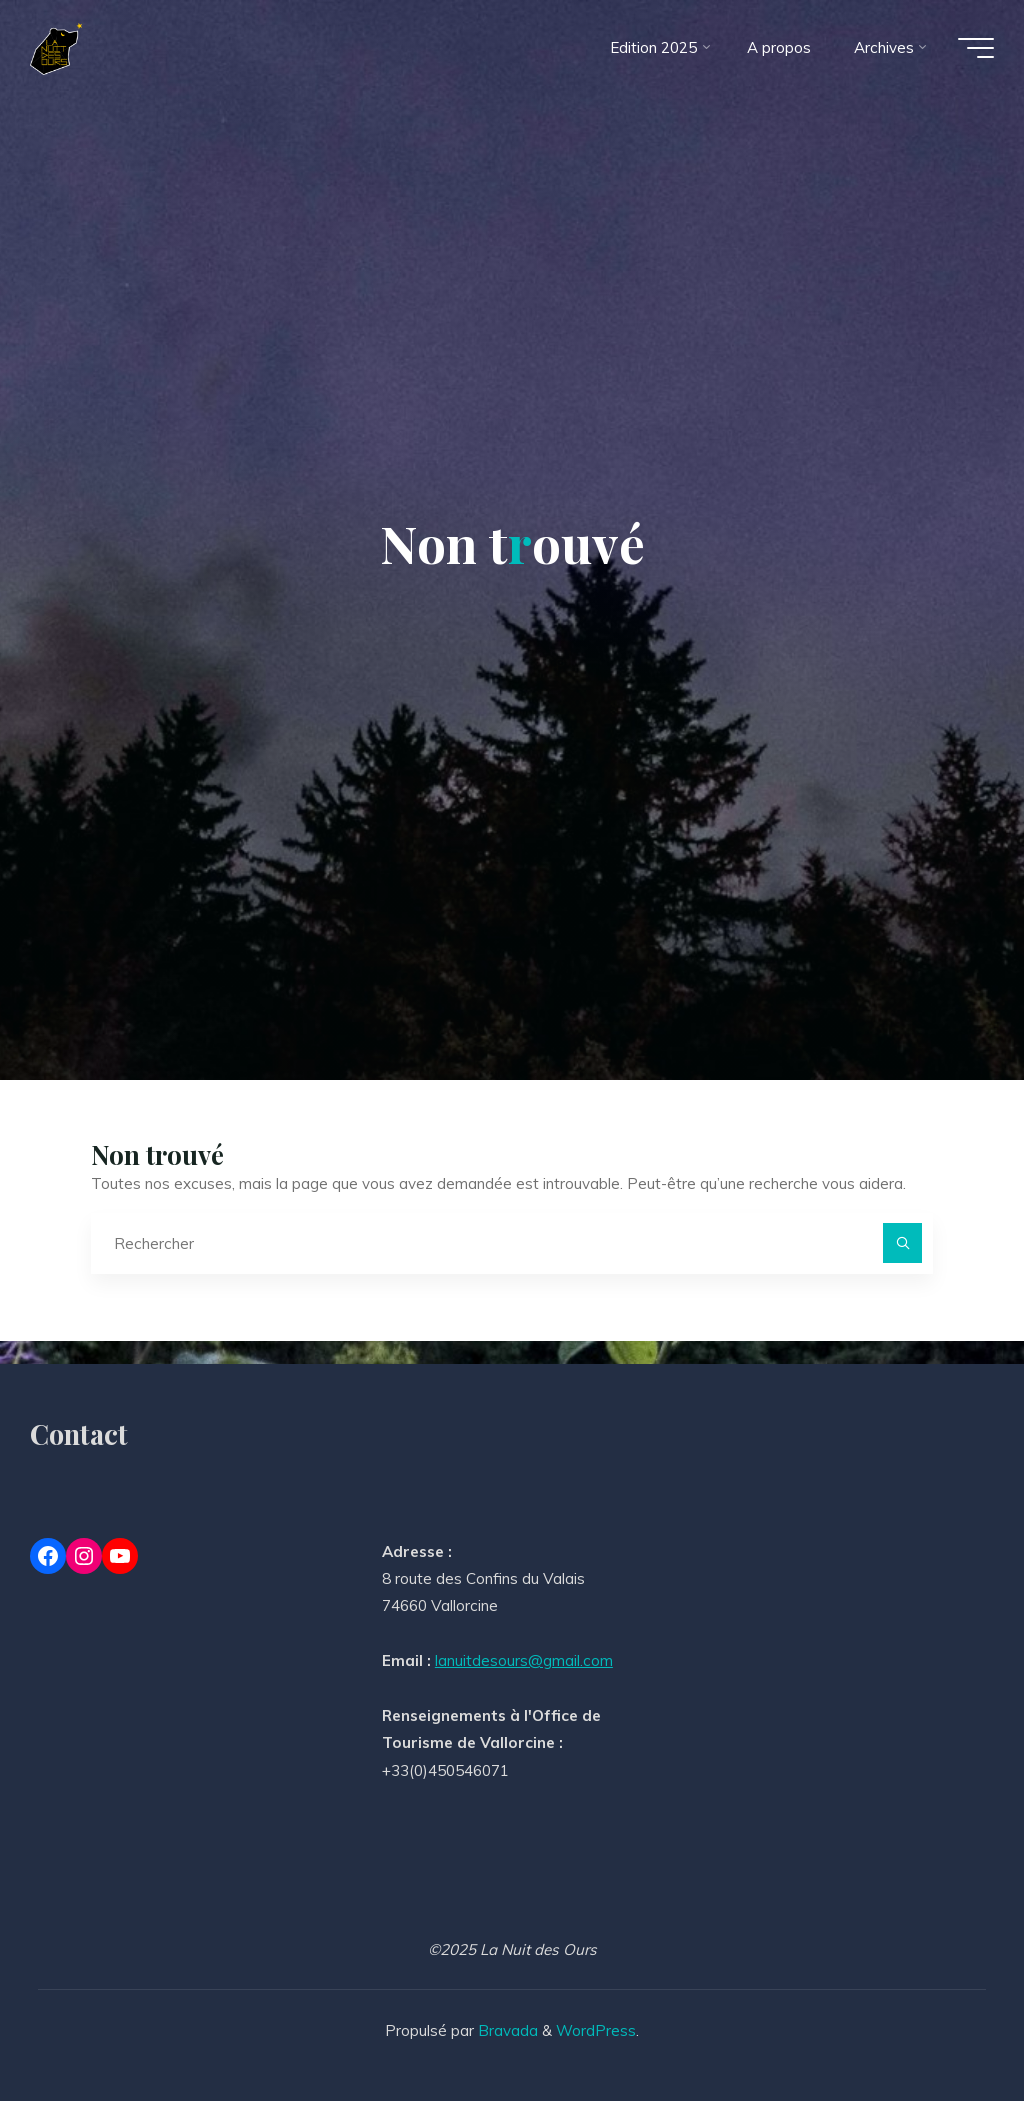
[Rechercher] (903, 1243)
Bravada (506, 2030)
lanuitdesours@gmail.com (524, 1660)
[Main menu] (976, 48)
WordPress (596, 2030)
